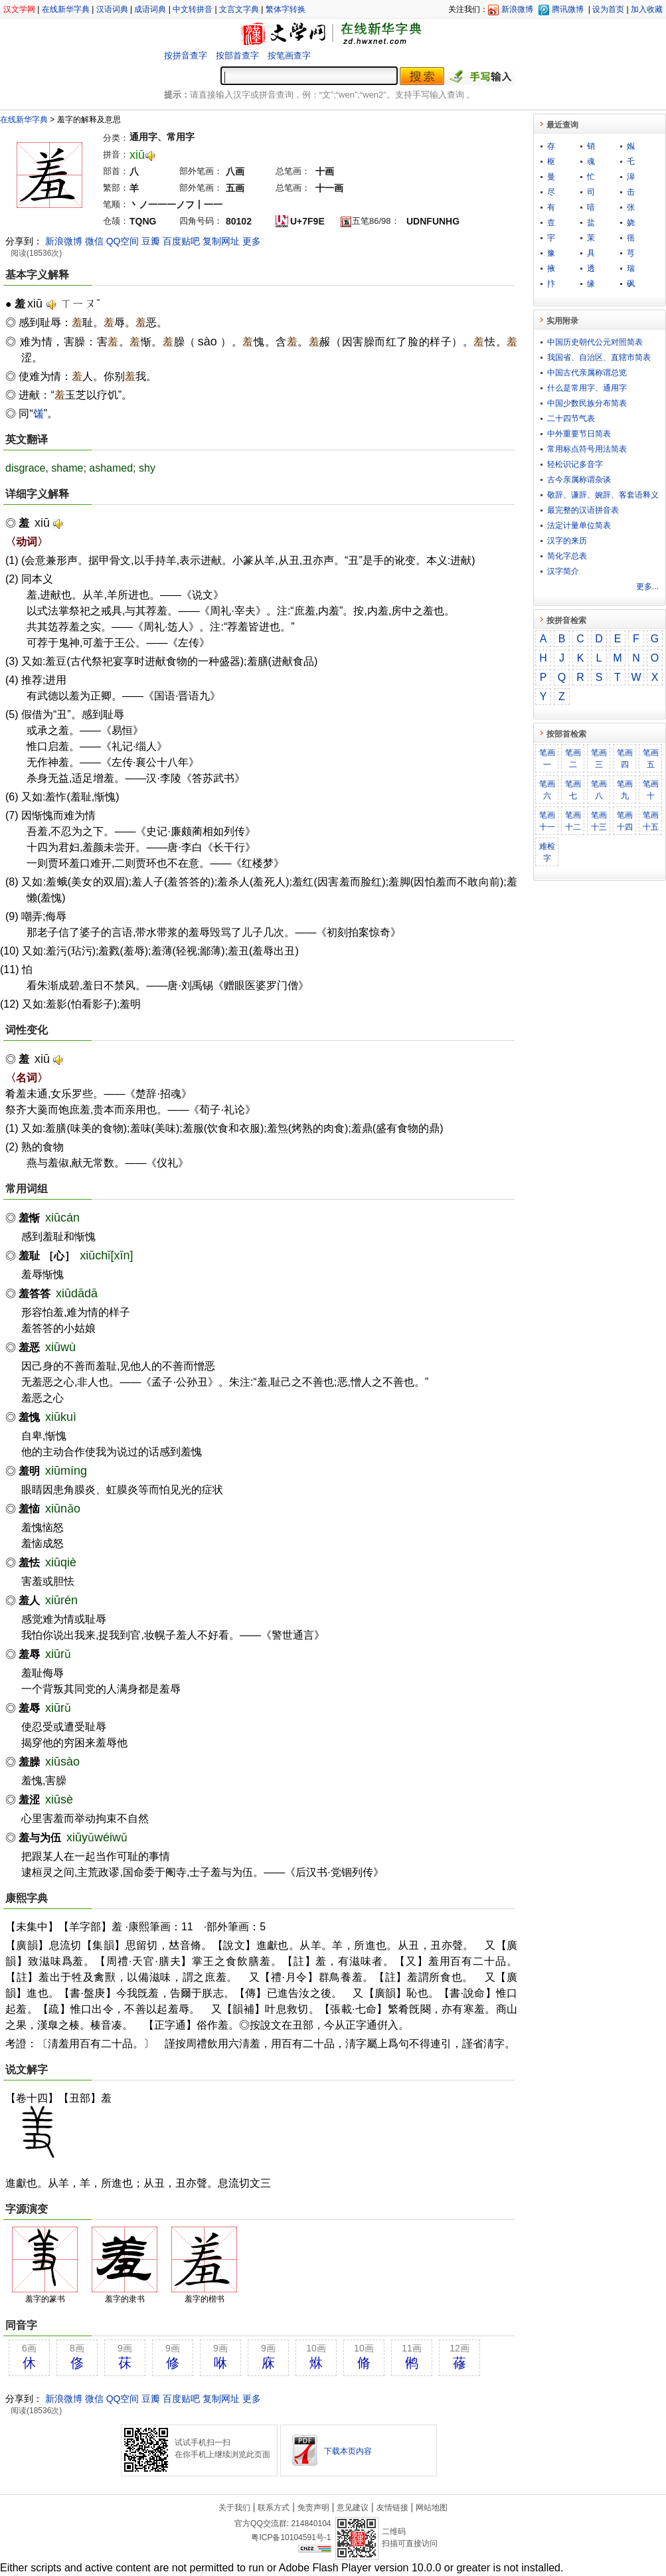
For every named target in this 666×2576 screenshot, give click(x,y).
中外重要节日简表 (579, 433)
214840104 (311, 2523)
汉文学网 (19, 9)
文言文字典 (239, 9)
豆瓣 (150, 241)
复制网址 (221, 241)
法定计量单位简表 (579, 525)
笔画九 (625, 789)
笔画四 (625, 758)
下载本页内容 (348, 2451)
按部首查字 (237, 55)
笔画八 (599, 789)
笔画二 (573, 758)
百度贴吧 (181, 241)
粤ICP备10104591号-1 (291, 2537)
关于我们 (234, 2507)
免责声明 (313, 2507)
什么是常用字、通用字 (587, 388)
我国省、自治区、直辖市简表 (599, 357)
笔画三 (599, 758)
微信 (94, 241)
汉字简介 (563, 571)
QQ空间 (122, 241)
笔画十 (651, 789)
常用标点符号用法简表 (587, 449)
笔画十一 (547, 821)
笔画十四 (625, 821)
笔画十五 (651, 821)
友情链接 (392, 2507)
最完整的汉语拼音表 (583, 510)
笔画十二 (573, 821)
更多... (647, 586)
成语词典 (150, 9)
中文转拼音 (192, 9)
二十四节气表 (571, 418)
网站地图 (432, 2507)
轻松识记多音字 (575, 464)
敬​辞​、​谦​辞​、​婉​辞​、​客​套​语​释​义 (603, 495)
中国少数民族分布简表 (587, 403)
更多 (251, 241)
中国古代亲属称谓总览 (587, 372)
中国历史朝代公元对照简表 (595, 342)
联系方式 (274, 2507)
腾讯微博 (568, 9)
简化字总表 (567, 556)
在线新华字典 (66, 9)
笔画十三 (599, 821)
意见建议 (353, 2507)
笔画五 (651, 758)
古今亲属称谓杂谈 (579, 479)
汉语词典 (112, 9)
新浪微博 (517, 9)
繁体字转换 (285, 9)
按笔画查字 (289, 55)
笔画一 (547, 758)
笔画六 (547, 789)
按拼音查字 (185, 55)
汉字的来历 (567, 540)
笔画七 (573, 789)
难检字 (547, 852)
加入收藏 (647, 9)
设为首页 (608, 9)
